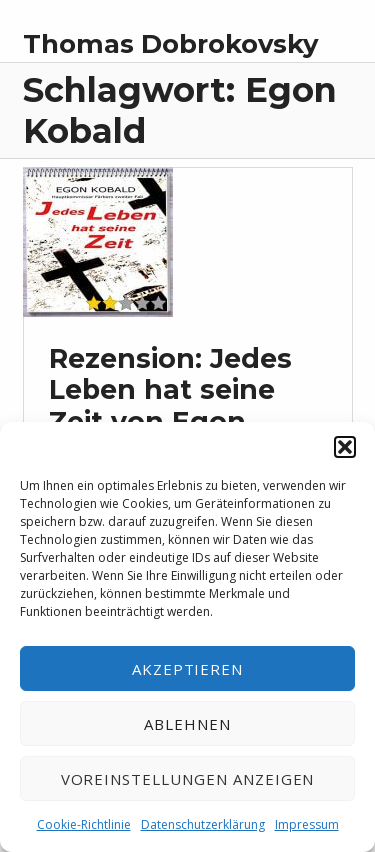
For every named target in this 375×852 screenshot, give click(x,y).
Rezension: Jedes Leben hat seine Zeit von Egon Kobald (170, 406)
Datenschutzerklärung (203, 824)
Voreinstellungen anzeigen (188, 779)
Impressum (307, 824)
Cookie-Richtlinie (84, 824)
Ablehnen (187, 724)
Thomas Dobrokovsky (170, 43)
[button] (345, 447)
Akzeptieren (188, 669)
